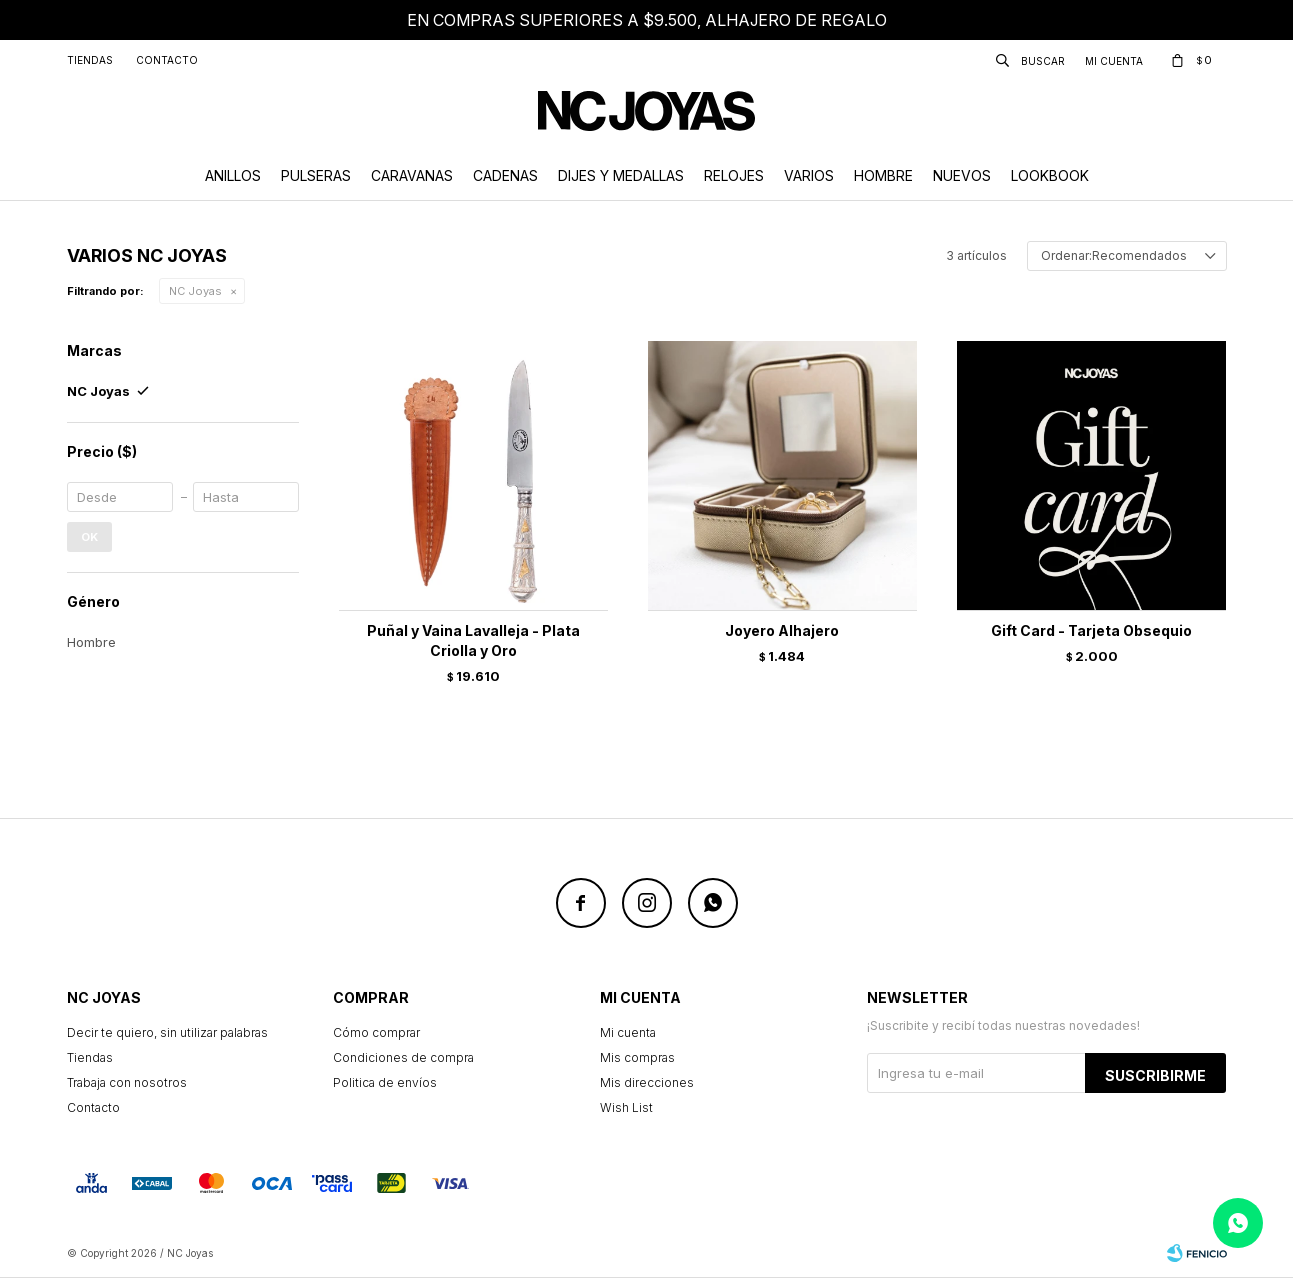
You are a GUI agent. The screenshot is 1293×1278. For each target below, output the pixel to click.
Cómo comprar (376, 1032)
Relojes (734, 175)
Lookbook (1050, 175)
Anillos (233, 175)
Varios (809, 175)
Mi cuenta (628, 1032)
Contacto (167, 60)
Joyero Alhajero (782, 630)
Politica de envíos (385, 1082)
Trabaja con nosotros (127, 1082)
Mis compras (637, 1057)
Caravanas (412, 175)
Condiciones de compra (403, 1057)
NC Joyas (195, 291)
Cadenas (505, 175)
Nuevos (962, 175)
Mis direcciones (647, 1082)
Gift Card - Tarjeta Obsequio (1091, 630)
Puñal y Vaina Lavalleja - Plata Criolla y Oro (473, 640)
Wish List (626, 1107)
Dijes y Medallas (621, 175)
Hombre (883, 175)
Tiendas (90, 60)
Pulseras (316, 175)
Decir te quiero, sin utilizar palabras (167, 1032)
